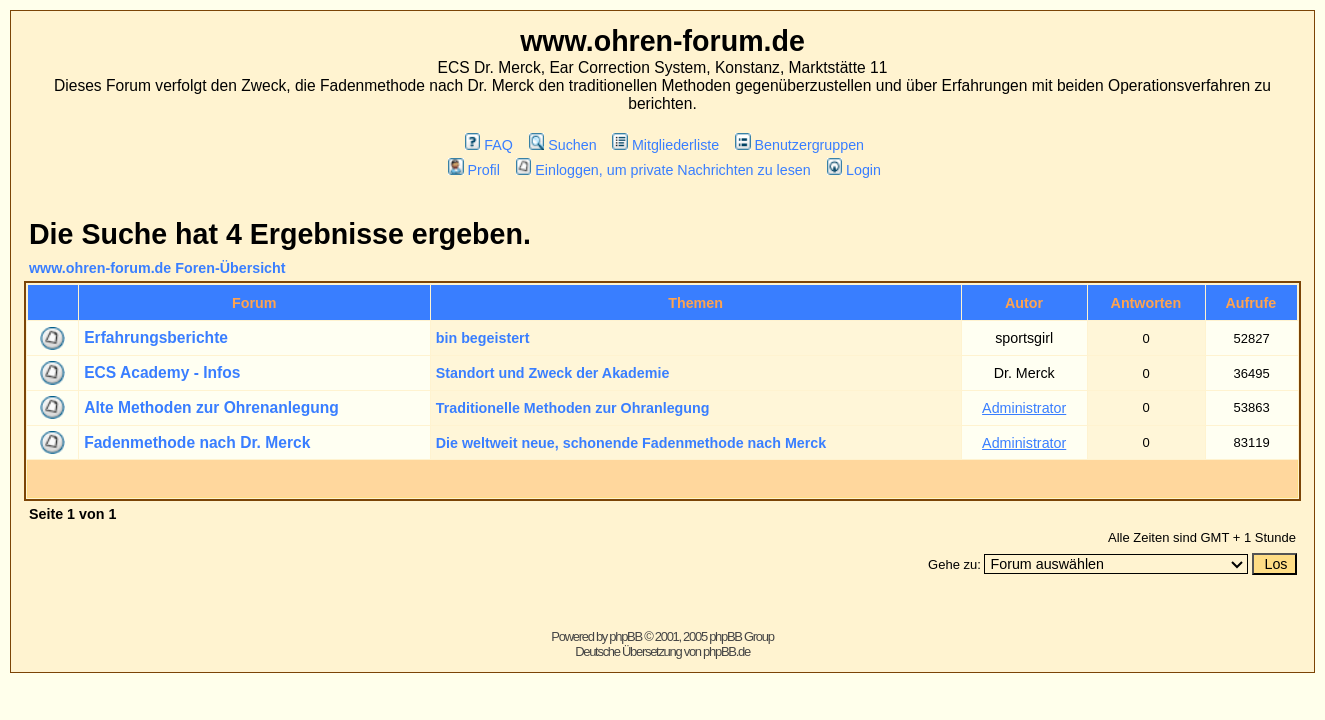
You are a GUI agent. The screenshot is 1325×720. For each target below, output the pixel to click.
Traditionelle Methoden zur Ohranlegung (573, 408)
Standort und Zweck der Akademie (553, 373)
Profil (474, 170)
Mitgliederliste (665, 145)
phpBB (625, 636)
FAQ (489, 145)
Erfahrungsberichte (156, 337)
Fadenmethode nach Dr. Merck (197, 442)
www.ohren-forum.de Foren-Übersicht (157, 268)
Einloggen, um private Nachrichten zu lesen (663, 170)
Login (854, 170)
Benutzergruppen (799, 145)
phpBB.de (726, 651)
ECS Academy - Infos (162, 372)
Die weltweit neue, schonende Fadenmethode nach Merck (631, 443)
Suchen (563, 145)
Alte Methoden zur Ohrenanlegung (211, 407)
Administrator (1024, 408)
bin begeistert (483, 338)
